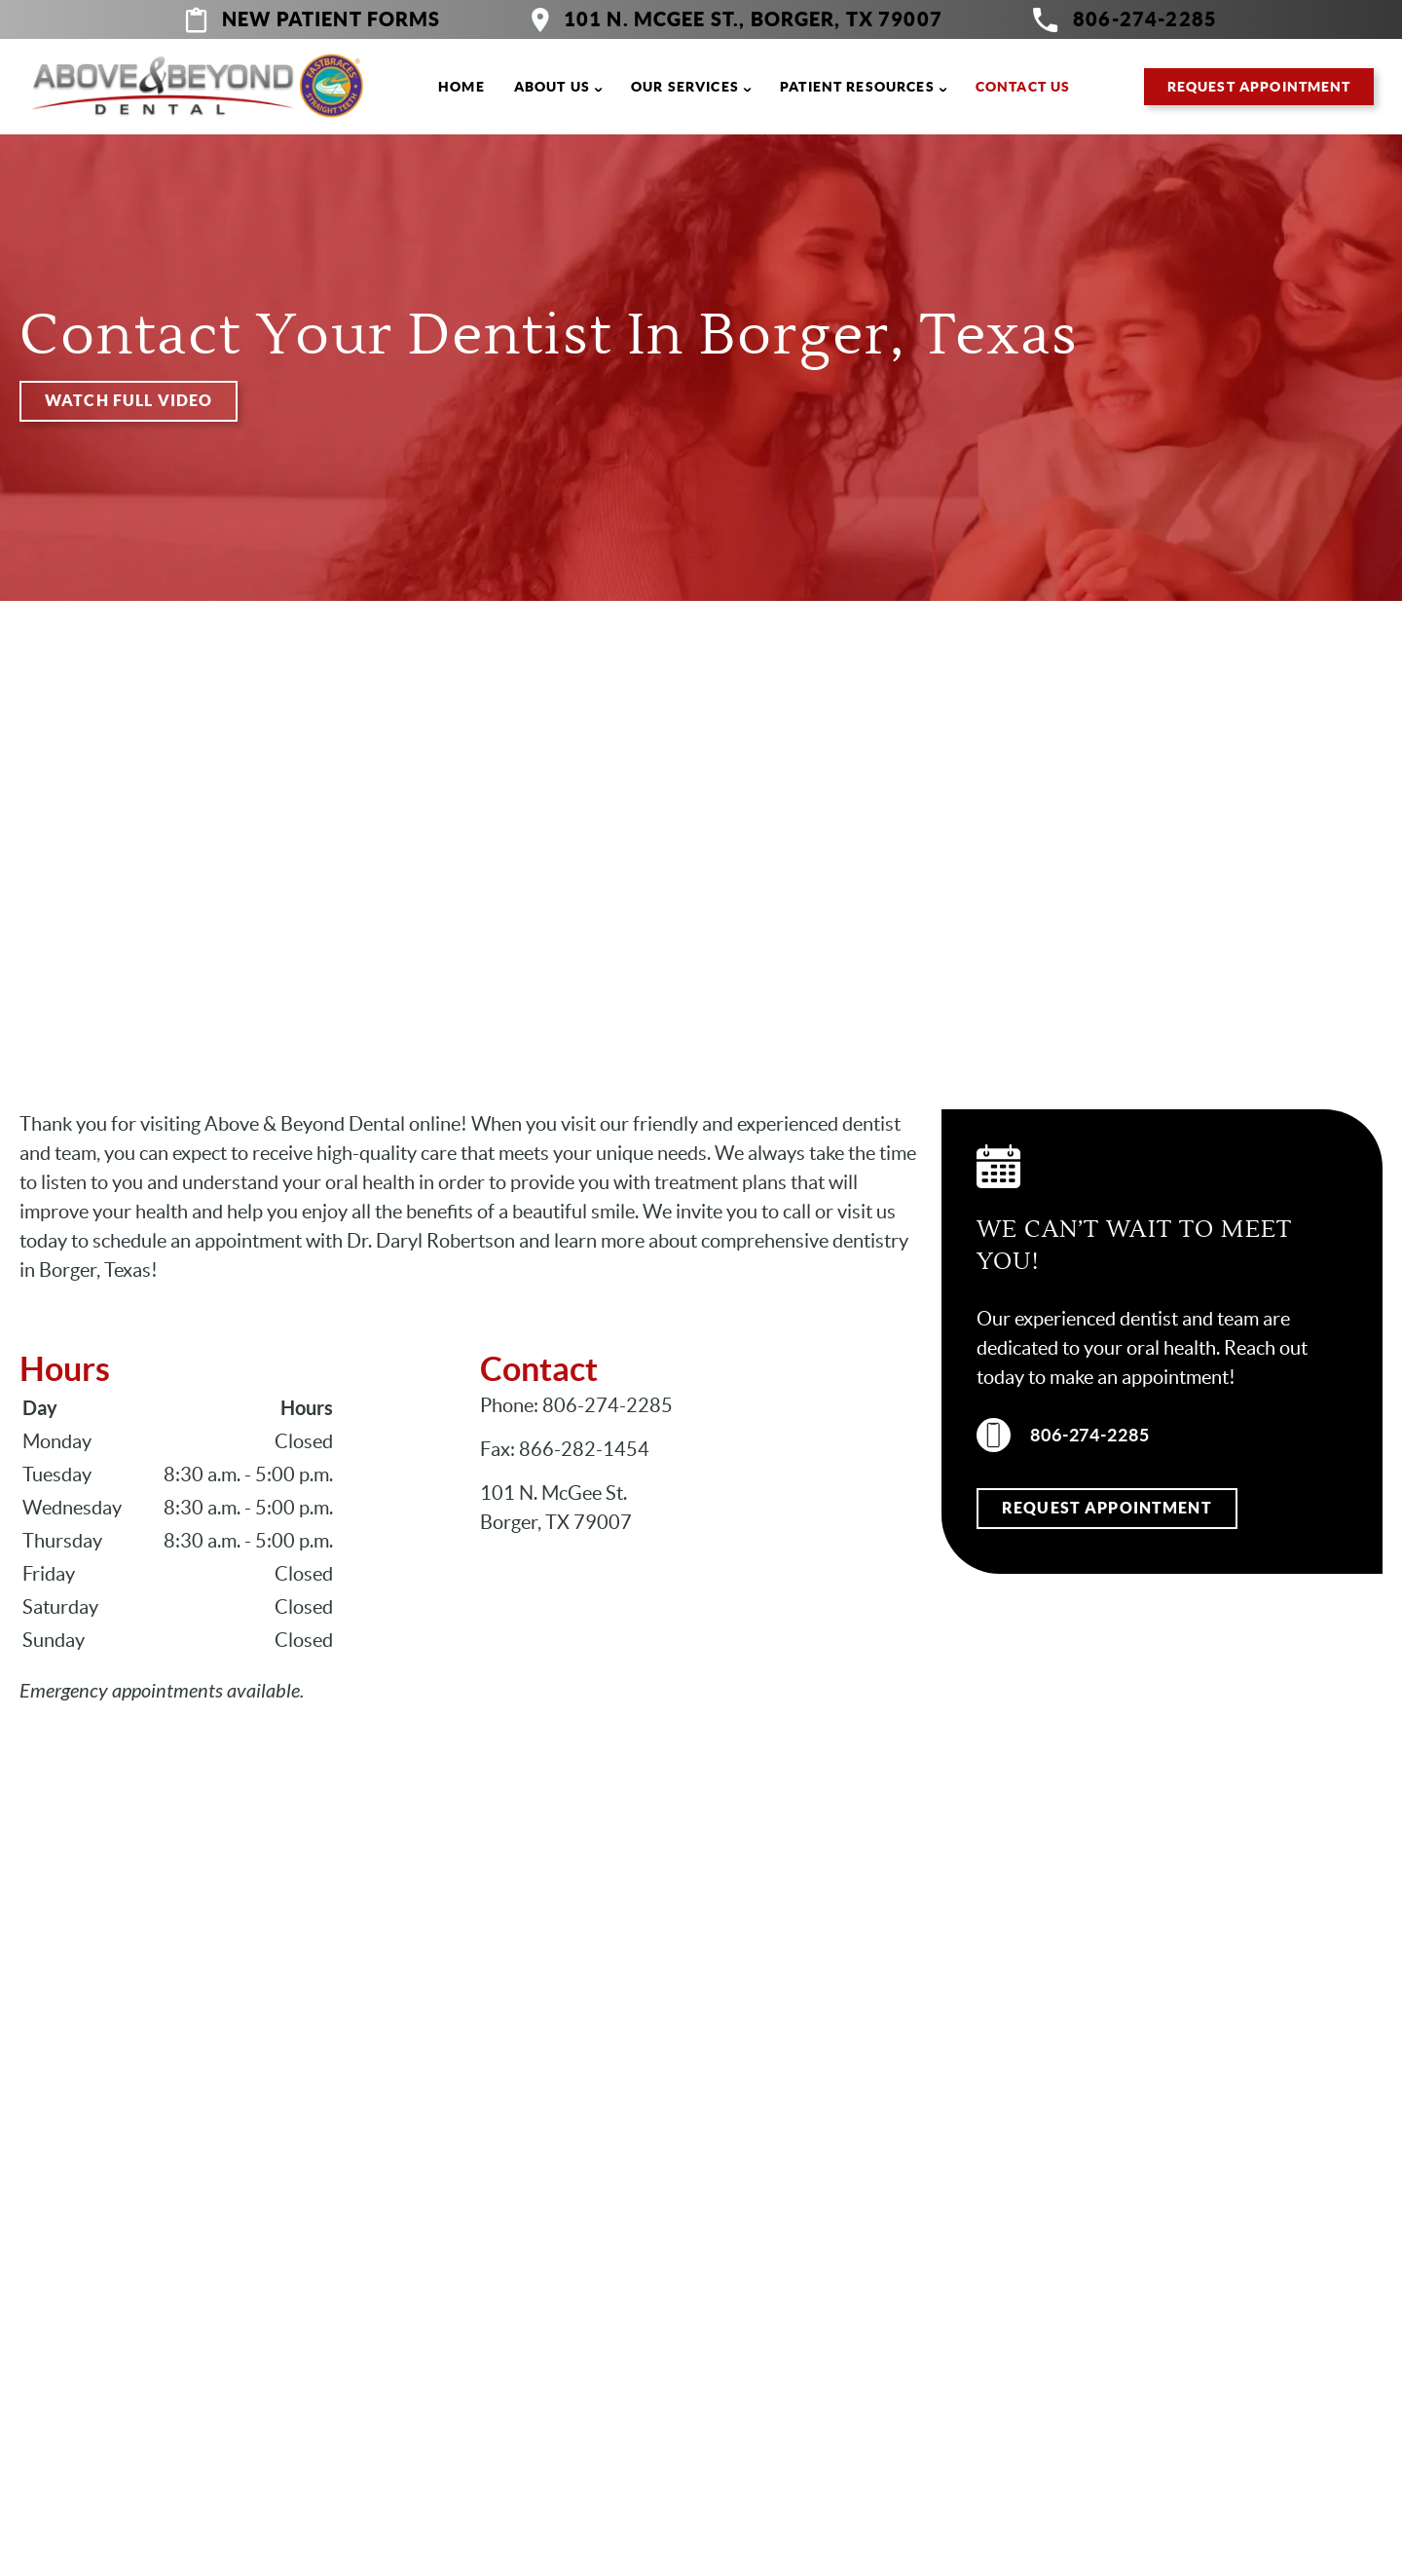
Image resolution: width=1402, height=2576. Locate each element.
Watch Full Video (128, 400)
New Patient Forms (313, 20)
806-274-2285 (1125, 20)
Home (461, 86)
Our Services (685, 86)
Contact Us (1023, 86)
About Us (552, 86)
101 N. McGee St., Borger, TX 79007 (737, 20)
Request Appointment (1259, 86)
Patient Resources (857, 86)
